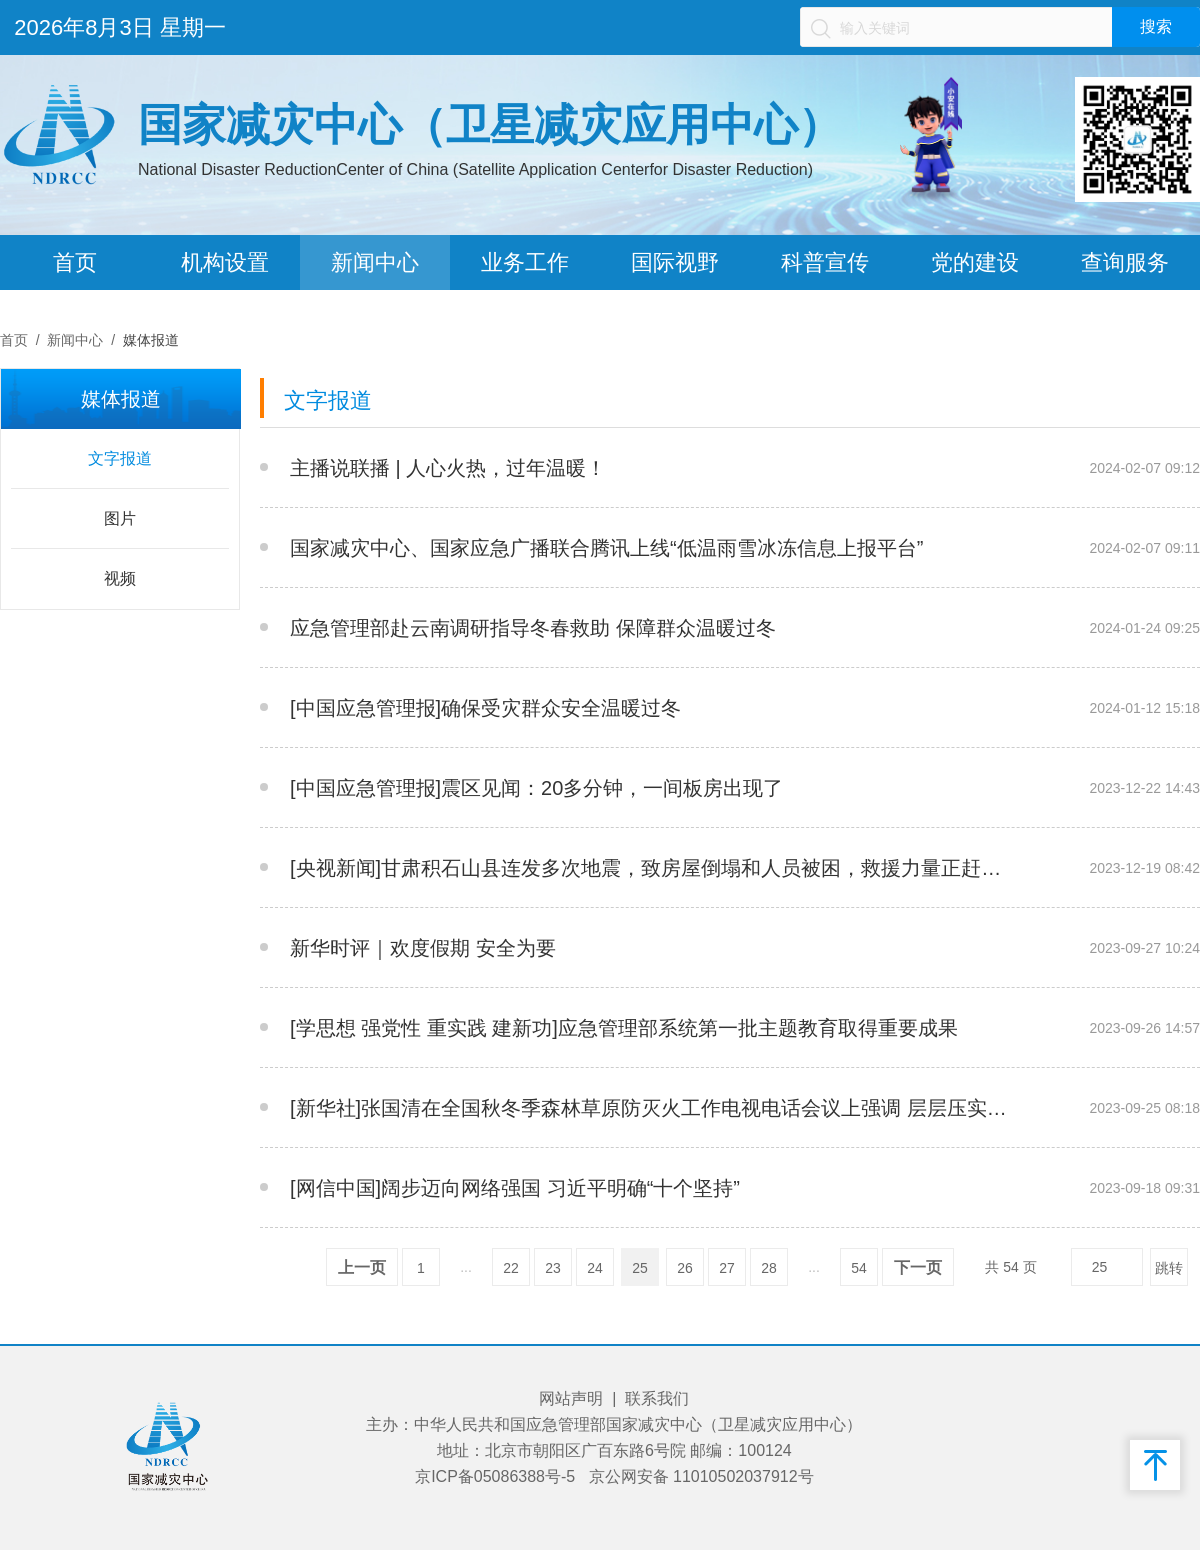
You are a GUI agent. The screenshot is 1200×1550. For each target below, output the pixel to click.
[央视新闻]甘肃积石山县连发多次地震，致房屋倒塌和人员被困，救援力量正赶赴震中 (654, 868)
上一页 (362, 1267)
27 (727, 1268)
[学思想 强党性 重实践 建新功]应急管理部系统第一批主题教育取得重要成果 (624, 1028)
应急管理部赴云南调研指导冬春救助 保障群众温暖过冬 (533, 628)
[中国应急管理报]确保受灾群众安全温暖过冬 (485, 708)
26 (685, 1268)
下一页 (918, 1267)
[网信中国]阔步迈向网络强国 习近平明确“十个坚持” (515, 1188)
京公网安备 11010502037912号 (701, 1476)
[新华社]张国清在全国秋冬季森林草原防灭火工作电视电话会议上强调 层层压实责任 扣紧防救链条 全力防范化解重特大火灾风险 (654, 1108)
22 (511, 1268)
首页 (75, 262)
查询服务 (1125, 262)
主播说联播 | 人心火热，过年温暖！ (448, 468)
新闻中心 (375, 262)
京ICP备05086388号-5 (495, 1476)
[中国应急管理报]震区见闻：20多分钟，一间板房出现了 (536, 788)
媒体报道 (151, 340)
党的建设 (975, 262)
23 (553, 1268)
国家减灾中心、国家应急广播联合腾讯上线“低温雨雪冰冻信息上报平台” (606, 548)
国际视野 (675, 262)
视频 (120, 578)
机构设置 (225, 262)
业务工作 (525, 262)
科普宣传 (825, 262)
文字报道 (120, 458)
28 (769, 1268)
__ (1026, 468)
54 (859, 1268)
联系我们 (657, 1398)
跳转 (1169, 1268)
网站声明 (571, 1398)
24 (595, 1268)
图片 (120, 518)
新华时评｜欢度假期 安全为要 (423, 948)
